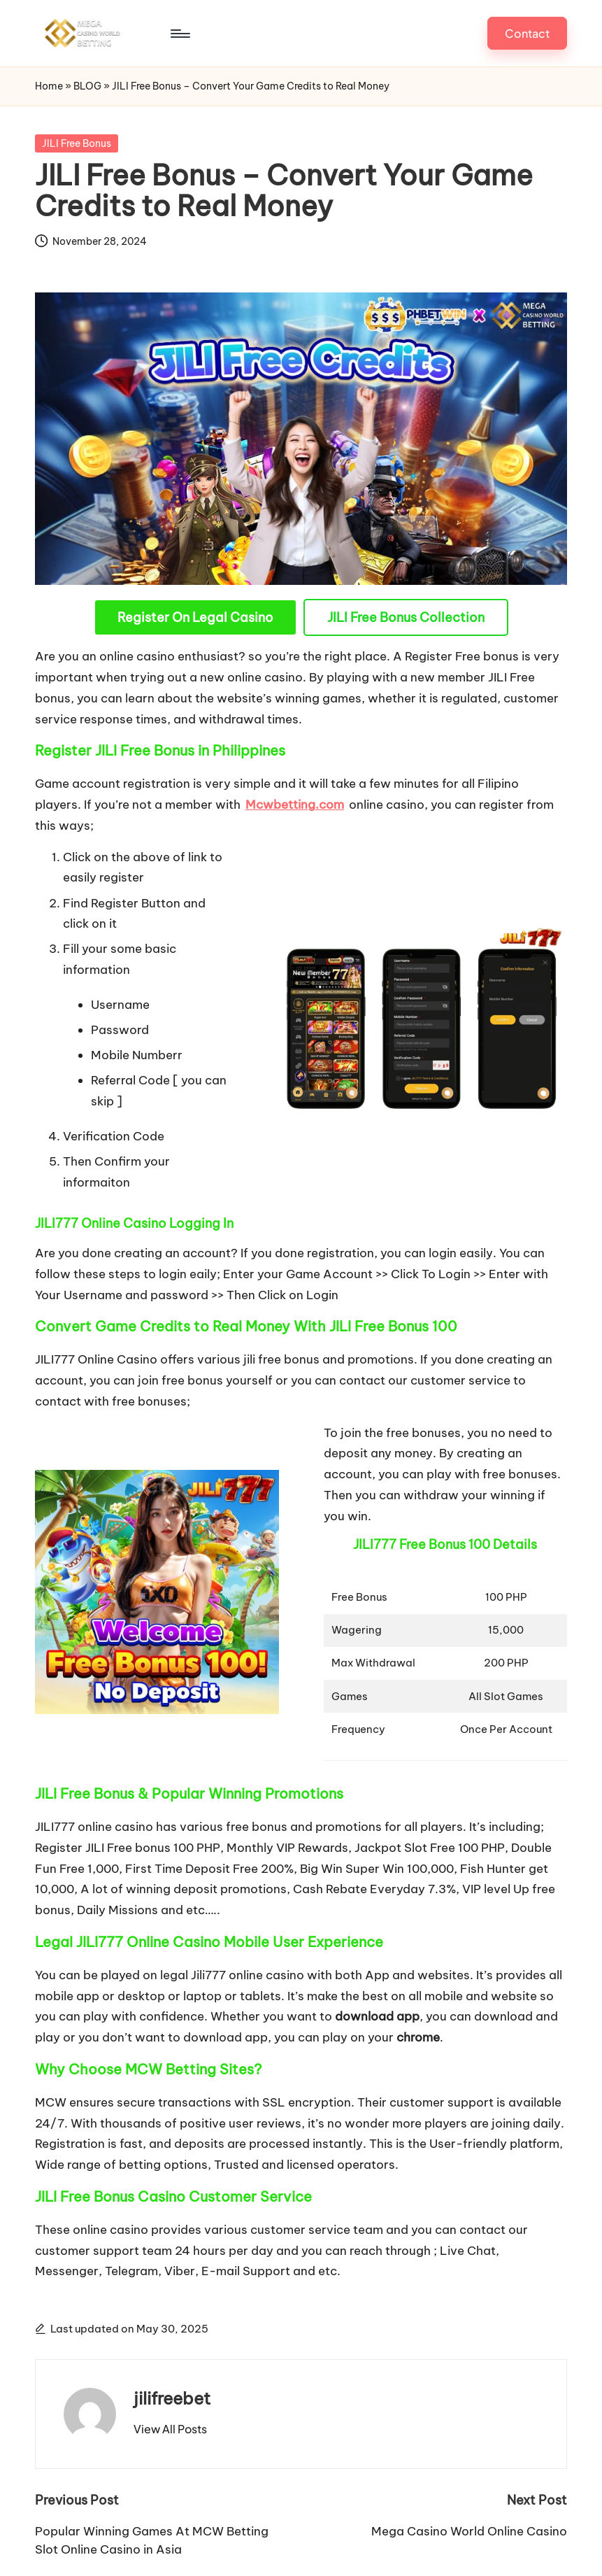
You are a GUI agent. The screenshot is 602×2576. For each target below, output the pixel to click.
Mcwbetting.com (294, 773)
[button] (527, 17)
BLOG (87, 54)
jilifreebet (172, 2366)
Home (49, 54)
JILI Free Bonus (76, 112)
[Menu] (85, 17)
